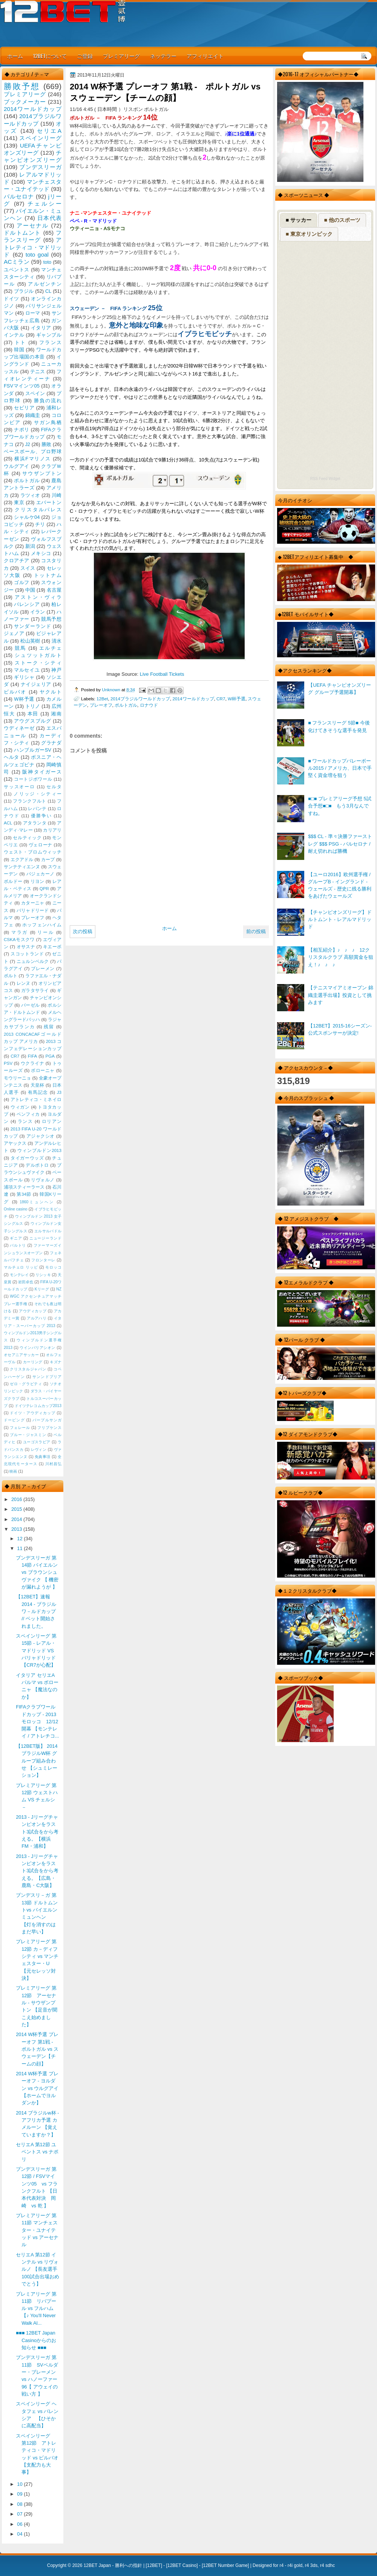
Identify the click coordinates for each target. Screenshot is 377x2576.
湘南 (56, 714)
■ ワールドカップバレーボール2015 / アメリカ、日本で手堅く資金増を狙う (340, 768)
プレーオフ (101, 705)
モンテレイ (19, 1275)
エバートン (48, 502)
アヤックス (15, 1143)
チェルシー (44, 203)
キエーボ (52, 946)
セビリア (24, 408)
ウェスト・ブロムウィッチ (32, 852)
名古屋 (54, 590)
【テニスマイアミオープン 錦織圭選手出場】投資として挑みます (340, 995)
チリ (40, 524)
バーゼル (30, 1005)
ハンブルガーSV (32, 750)
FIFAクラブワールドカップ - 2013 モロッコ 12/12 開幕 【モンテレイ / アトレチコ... (38, 1721)
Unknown (111, 689)
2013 (17, 1529)
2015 (17, 1509)
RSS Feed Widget (325, 479)
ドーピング (14, 1420)
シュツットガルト (38, 655)
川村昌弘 (53, 1464)
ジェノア (14, 633)
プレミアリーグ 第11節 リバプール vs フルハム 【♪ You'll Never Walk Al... (36, 2308)
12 (20, 1538)
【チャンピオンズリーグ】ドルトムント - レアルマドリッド (340, 919)
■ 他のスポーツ (342, 220)
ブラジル (24, 291)
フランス (50, 342)
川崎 (56, 495)
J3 (59, 1092)
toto (47, 262)
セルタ (53, 786)
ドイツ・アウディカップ (32, 1413)
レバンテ (37, 808)
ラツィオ (30, 495)
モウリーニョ (17, 1078)
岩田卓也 (25, 1282)
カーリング (33, 1362)
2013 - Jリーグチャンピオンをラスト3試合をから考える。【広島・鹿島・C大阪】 (37, 1870)
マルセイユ (27, 670)
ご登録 (85, 56)
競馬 (20, 648)
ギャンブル (48, 335)
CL (48, 291)
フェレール (20, 1428)
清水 (56, 641)
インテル (14, 335)
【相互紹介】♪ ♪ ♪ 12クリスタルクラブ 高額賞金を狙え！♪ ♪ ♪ (340, 957)
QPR (44, 888)
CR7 (220, 698)
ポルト (10, 975)
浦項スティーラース (24, 1187)
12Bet (102, 698)
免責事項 (43, 1457)
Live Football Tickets (162, 674)
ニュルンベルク (33, 961)
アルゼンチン (44, 284)
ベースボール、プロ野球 (32, 451)
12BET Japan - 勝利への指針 (113, 2565)
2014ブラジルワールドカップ (140, 698)
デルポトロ (37, 1165)
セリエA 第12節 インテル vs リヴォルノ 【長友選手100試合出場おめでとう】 (37, 2269)
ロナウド (149, 705)
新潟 (30, 546)
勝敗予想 (22, 86)
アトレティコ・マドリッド (32, 247)
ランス (25, 1121)
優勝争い (41, 816)
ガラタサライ (35, 990)
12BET (154, 2565)
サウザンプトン (41, 473)
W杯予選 (236, 698)
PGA (49, 1056)
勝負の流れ (47, 400)
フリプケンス (49, 1428)
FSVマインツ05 (22, 386)
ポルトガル (126, 705)
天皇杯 (37, 1085)
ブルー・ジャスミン (28, 1435)
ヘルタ (11, 757)
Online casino (16, 1209)
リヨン (37, 881)
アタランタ (34, 823)
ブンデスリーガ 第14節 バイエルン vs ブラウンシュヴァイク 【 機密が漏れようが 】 (37, 1572)
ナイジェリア (36, 684)
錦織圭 (32, 415)
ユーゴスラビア (37, 1442)
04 (20, 2534)
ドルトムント (22, 232)
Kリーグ (42, 1289)
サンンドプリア (46, 1377)
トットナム (47, 575)
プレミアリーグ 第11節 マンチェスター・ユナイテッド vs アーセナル (37, 2230)
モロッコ (53, 1267)
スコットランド (27, 954)
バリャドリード (33, 910)
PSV (8, 1063)
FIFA (32, 1056)
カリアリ (52, 830)
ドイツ (11, 298)
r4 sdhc (327, 2565)
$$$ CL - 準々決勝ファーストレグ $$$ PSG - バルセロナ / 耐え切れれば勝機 (340, 844)
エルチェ (50, 648)
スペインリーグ (40, 138)
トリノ (32, 706)
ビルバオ (15, 692)
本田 (33, 714)
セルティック (27, 837)
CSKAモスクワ (19, 939)
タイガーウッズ (27, 1158)
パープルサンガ (46, 1420)
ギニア (16, 1238)
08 (20, 2504)
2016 (17, 1499)
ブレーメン (43, 968)
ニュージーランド (45, 1238)
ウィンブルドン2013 (39, 1150)
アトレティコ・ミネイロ (36, 1099)
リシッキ (43, 1275)
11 (20, 1548)
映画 (13, 1471)
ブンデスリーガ (40, 167)
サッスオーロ (19, 786)
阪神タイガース (41, 772)
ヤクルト (50, 692)
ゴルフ (21, 582)
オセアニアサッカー (21, 1355)
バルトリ (18, 1245)
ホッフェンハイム (41, 925)
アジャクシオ (40, 1136)
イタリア (41, 328)
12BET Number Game (225, 2565)
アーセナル (33, 225)
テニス (37, 371)
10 (20, 2484)
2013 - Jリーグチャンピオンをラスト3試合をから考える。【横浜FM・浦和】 (37, 1831)
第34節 (24, 1194)
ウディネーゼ (19, 728)
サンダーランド (32, 626)
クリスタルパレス (38, 509)
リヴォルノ (43, 1180)
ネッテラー (163, 56)
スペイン (35, 393)
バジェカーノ (40, 874)
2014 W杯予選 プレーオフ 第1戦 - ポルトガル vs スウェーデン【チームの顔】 (37, 2049)
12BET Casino (181, 2565)
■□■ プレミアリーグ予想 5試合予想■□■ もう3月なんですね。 (339, 806)
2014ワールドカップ (193, 698)
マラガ (19, 932)
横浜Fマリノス (32, 458)
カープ (48, 859)
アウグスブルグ (32, 721)
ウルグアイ (16, 466)
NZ (58, 1289)
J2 (27, 444)
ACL (8, 823)
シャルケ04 (27, 517)
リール (45, 932)
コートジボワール (33, 779)
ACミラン (16, 261)
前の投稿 (256, 931)
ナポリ (21, 429)
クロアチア (16, 560)
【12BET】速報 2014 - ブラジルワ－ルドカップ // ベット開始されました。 (36, 1611)
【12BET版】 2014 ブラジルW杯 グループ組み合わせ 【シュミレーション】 (37, 1760)
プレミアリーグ (121, 56)
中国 (30, 590)
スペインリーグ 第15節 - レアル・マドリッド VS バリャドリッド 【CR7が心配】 (36, 1650)
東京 (19, 502)
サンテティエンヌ (22, 866)
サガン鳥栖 (47, 422)
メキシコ (41, 553)
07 (20, 2514)
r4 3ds (311, 2565)
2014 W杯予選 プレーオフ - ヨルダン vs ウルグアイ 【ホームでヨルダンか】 (37, 2088)
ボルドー (13, 881)
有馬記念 (38, 1092)
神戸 (56, 670)
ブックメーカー (25, 101)
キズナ (55, 1362)
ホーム (15, 56)
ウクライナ (32, 1063)
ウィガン (20, 1107)
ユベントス (16, 269)
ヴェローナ (40, 845)
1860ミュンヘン (37, 1202)
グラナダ (51, 743)
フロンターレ (43, 1260)
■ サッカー (298, 220)
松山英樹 (30, 641)
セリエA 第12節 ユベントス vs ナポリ (37, 2152)
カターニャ (32, 903)
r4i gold (295, 2565)
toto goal (37, 254)
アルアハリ (36, 1318)
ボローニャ (43, 1070)
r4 (281, 2565)
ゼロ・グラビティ (26, 1384)
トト (20, 342)
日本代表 (49, 218)
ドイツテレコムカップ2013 (38, 1406)
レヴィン (39, 1449)
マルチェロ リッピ (21, 1267)
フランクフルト (29, 801)
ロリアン (51, 1121)
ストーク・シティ (38, 663)
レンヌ (24, 983)
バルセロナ (19, 196)
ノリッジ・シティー (37, 794)
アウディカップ (32, 1311)
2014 (17, 1519)
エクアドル (22, 859)
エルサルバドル (47, 1231)
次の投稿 (82, 931)
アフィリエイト (205, 56)
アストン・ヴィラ (38, 597)
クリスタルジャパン (28, 1369)
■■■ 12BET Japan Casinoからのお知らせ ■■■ (36, 2340)
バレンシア (27, 604)
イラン (37, 612)
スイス (27, 568)
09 (20, 2494)
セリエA (49, 131)
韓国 (19, 349)
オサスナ (26, 946)
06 (20, 2524)
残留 (49, 1026)
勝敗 (46, 444)
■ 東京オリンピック (309, 234)
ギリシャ (24, 677)
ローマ (32, 313)
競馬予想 (51, 619)
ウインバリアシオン (37, 1348)
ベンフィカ (28, 1114)
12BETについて (50, 56)
